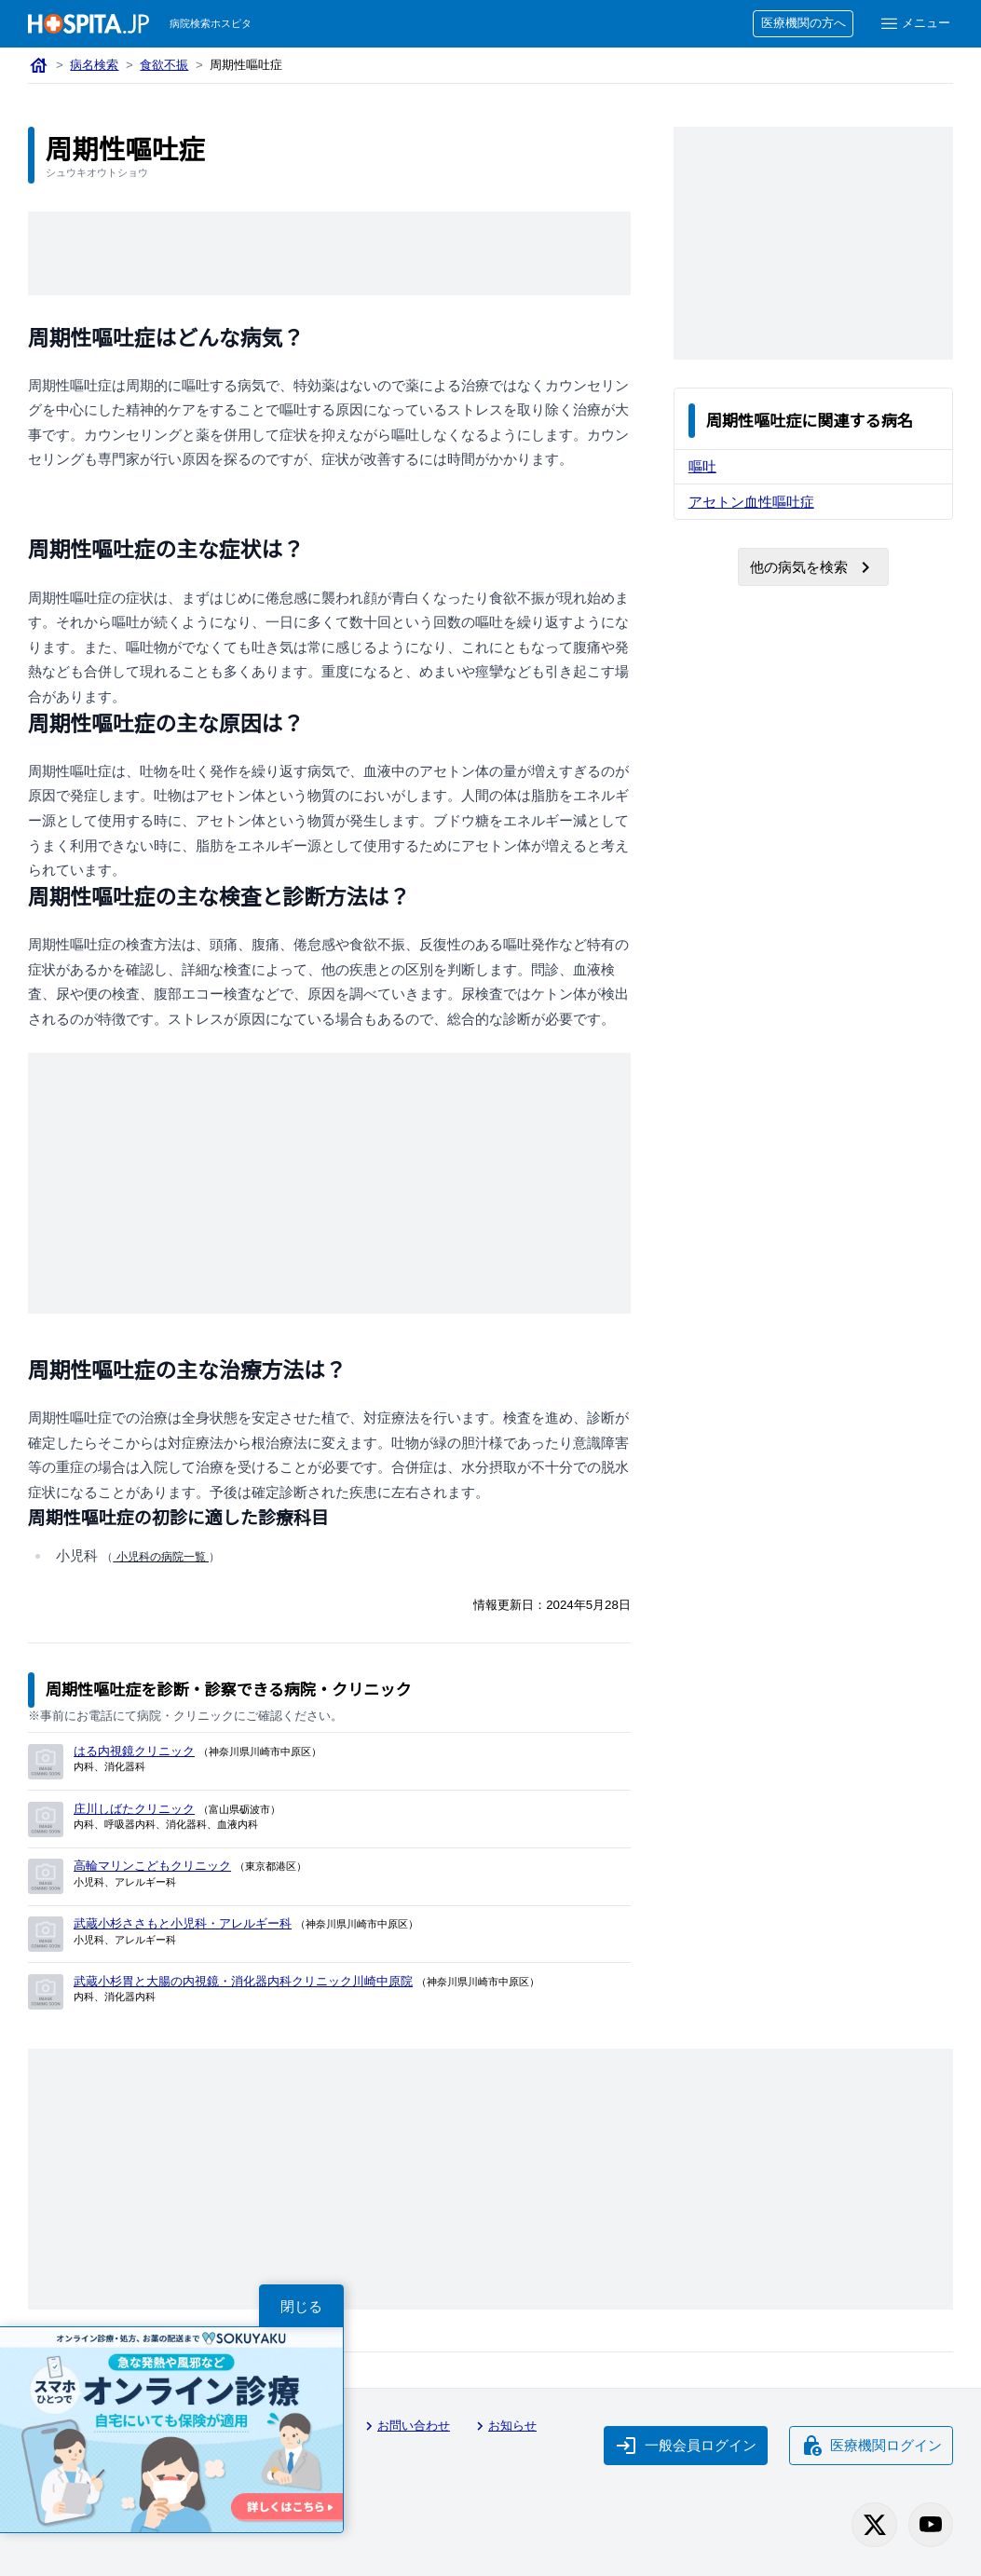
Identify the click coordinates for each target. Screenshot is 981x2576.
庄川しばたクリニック (134, 1809)
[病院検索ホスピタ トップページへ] (88, 24)
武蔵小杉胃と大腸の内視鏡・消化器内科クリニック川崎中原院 (243, 1981)
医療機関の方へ (803, 23)
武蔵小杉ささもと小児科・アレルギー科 (183, 1923)
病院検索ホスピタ (211, 23)
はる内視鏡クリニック (134, 1751)
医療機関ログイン (871, 2445)
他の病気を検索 (814, 567)
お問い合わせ (405, 2426)
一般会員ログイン (685, 2445)
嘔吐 (702, 466)
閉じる (301, 2306)
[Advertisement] (367, 253)
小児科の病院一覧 (161, 1556)
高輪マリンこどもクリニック (152, 1866)
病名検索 (94, 65)
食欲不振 (164, 65)
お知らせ (504, 2426)
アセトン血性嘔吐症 (751, 502)
